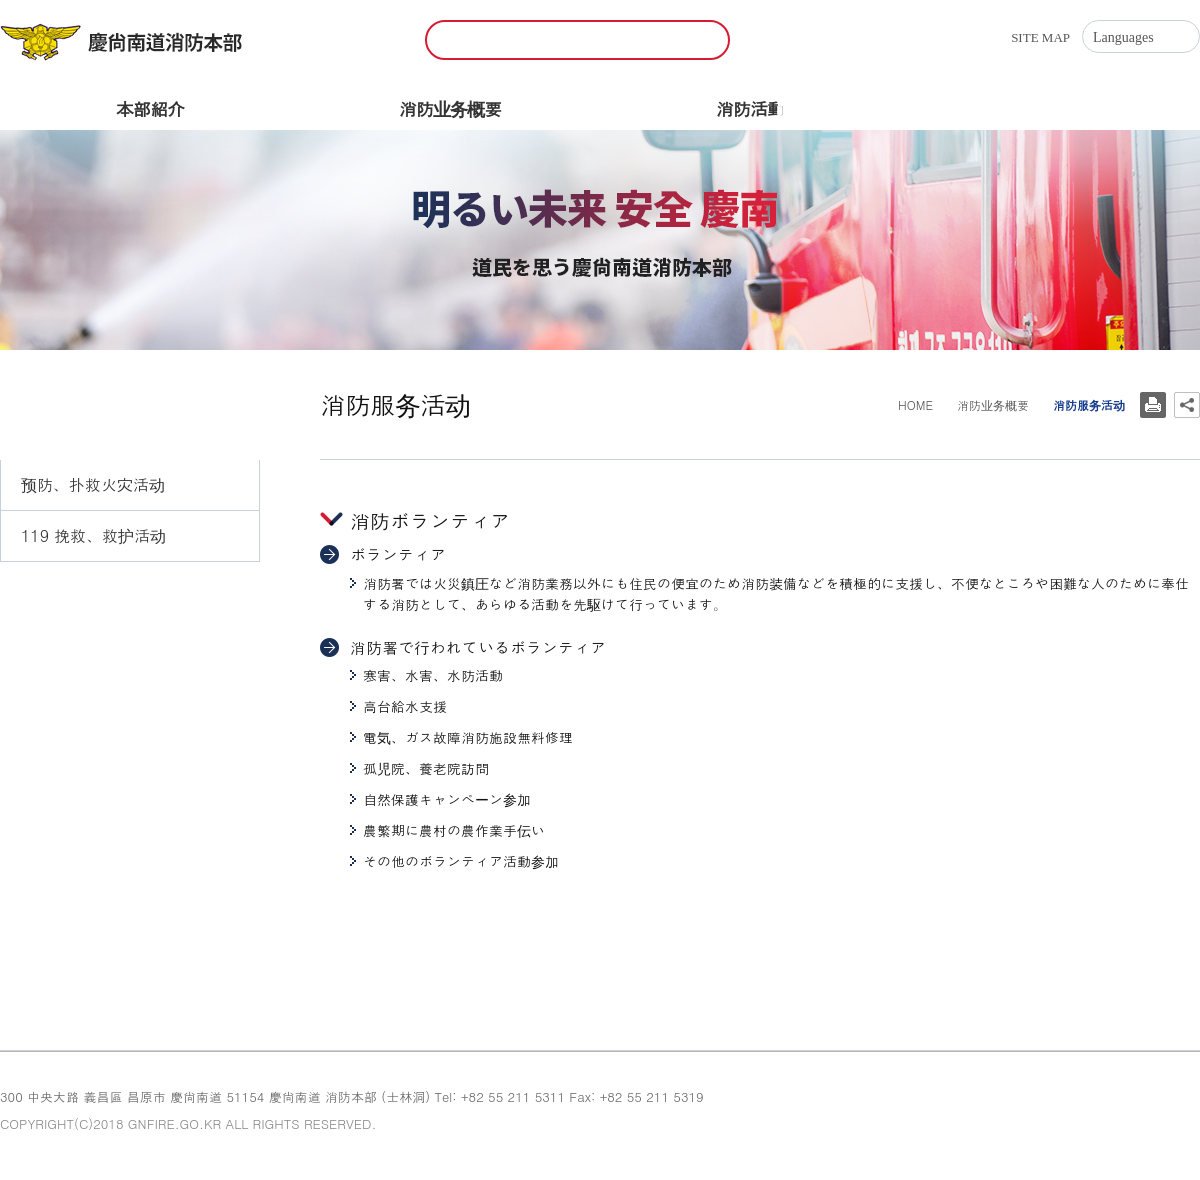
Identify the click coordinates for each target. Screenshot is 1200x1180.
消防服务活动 (68, 587)
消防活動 (750, 108)
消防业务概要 (450, 108)
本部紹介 (150, 108)
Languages (1123, 37)
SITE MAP (1040, 37)
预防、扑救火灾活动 (93, 484)
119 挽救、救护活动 (93, 535)
